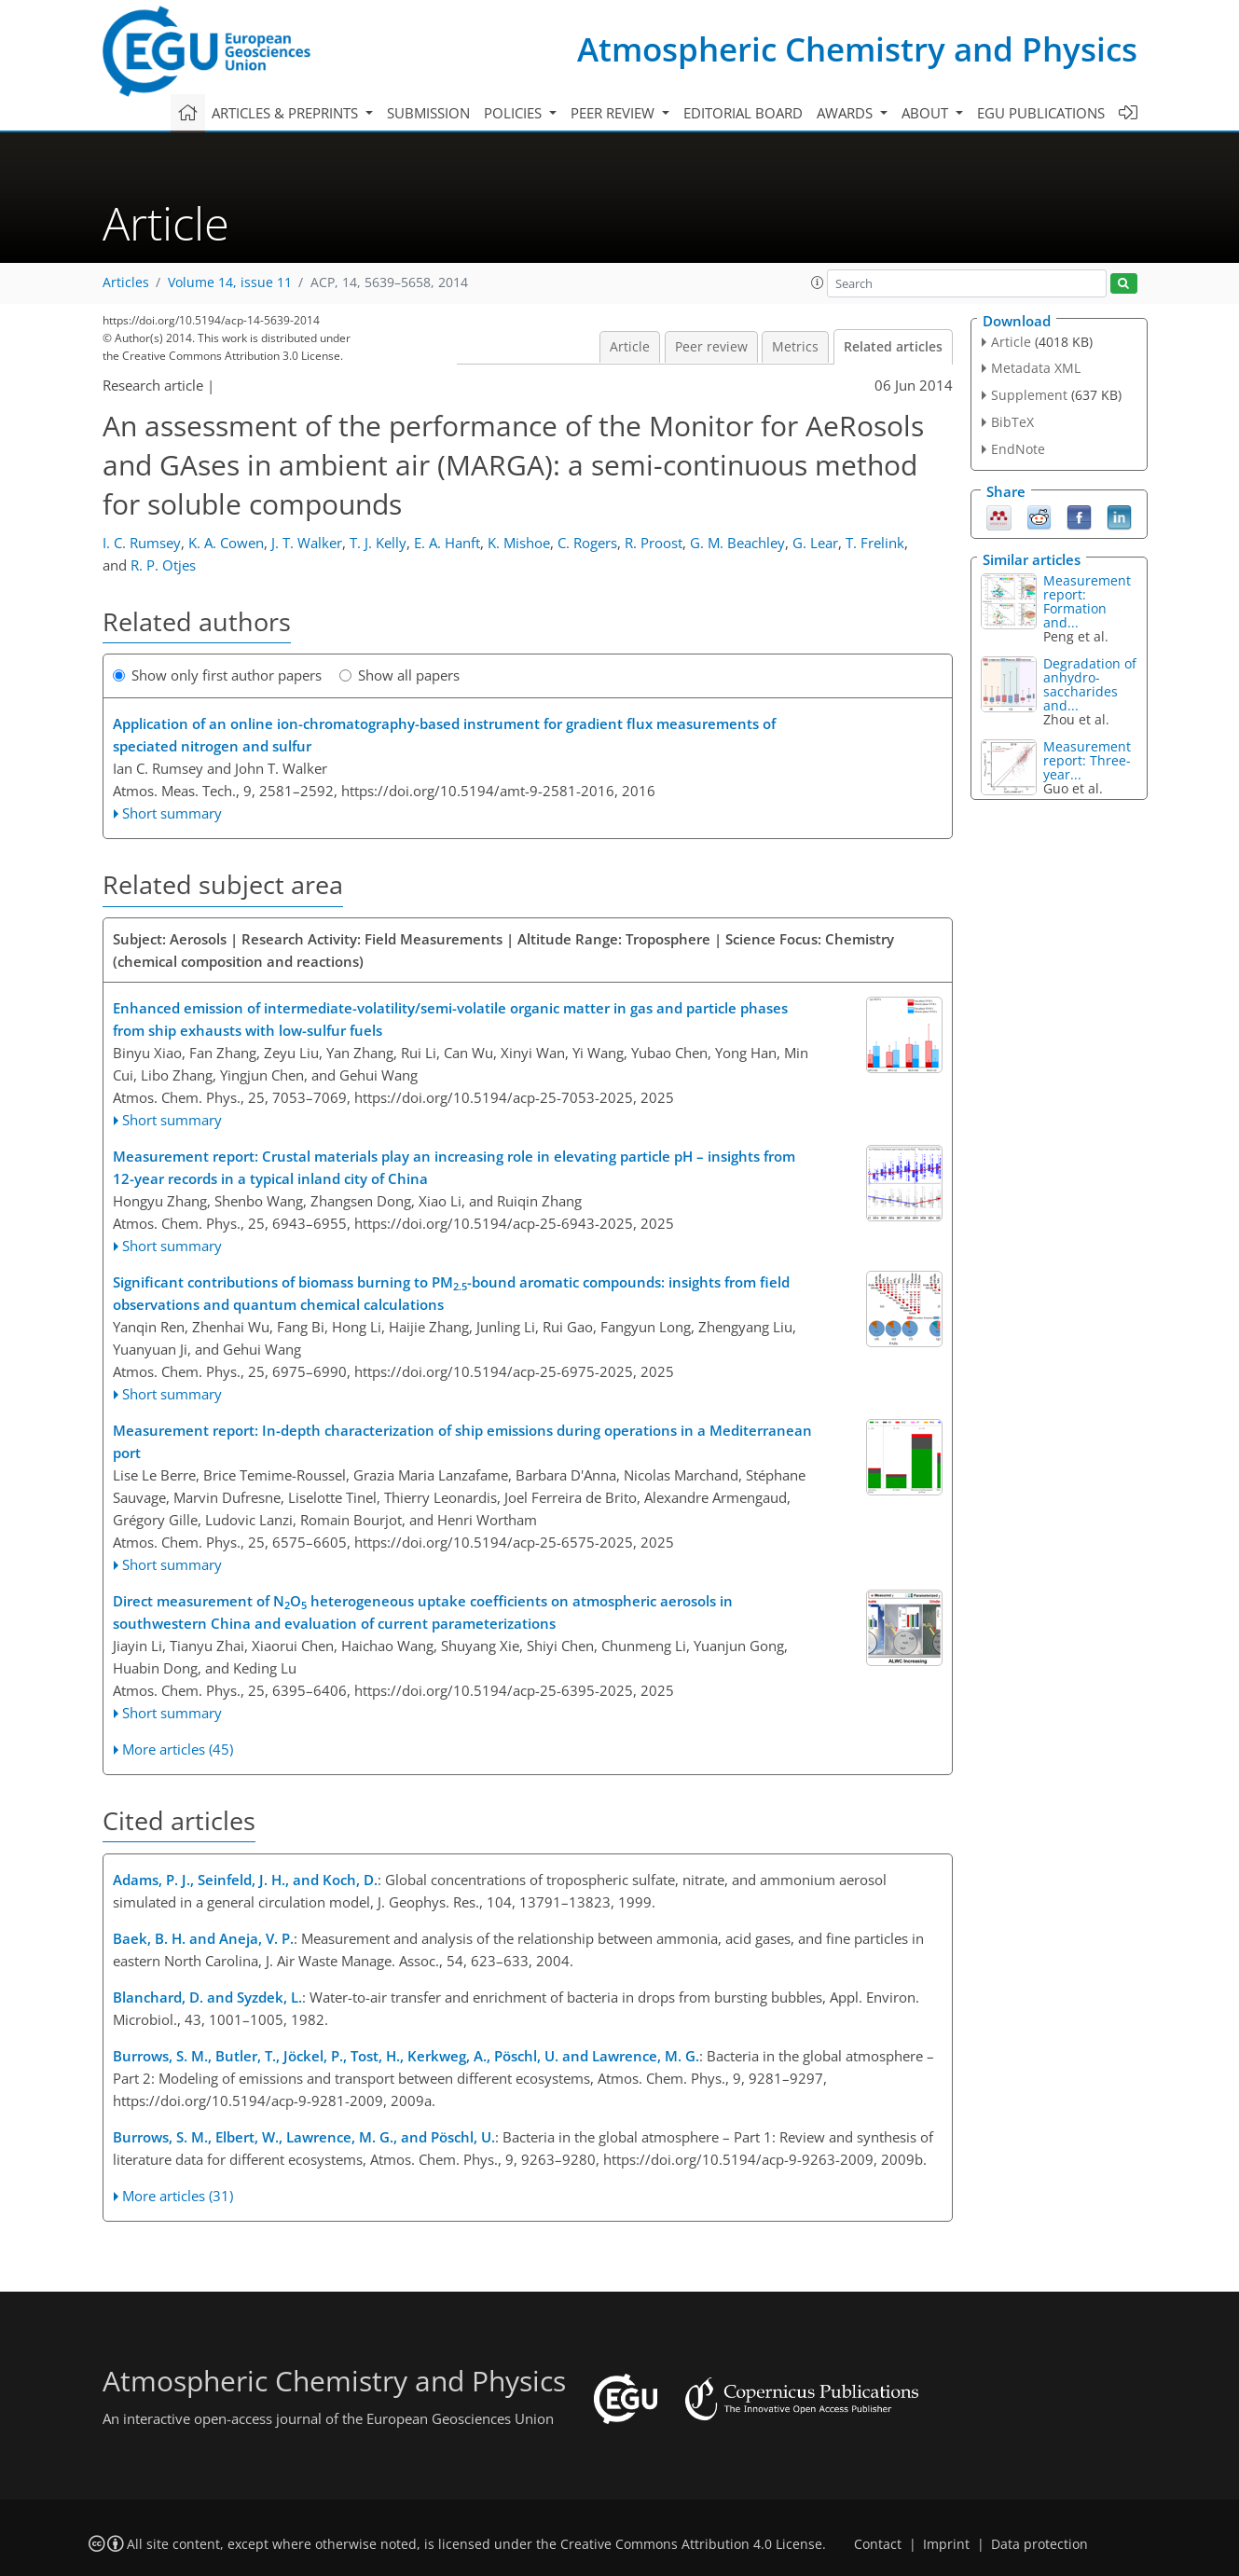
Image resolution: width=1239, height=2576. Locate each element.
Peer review (711, 346)
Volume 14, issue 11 (230, 282)
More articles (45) (177, 1749)
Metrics (795, 346)
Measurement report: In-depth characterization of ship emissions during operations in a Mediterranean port (462, 1441)
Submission (428, 112)
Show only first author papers (217, 675)
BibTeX (1012, 422)
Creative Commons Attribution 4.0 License (691, 2544)
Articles (126, 282)
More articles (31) (177, 2195)
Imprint (946, 2544)
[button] (817, 282)
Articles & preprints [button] (287, 112)
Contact (878, 2544)
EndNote (1018, 449)
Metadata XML (1036, 368)
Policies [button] (514, 112)
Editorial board (743, 112)
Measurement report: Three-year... (1087, 760)
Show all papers (399, 675)
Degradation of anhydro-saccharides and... (1089, 684)
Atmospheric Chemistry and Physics (857, 49)
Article (630, 346)
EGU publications (1041, 112)
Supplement (1029, 395)
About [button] (927, 112)
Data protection (1039, 2544)
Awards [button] (846, 112)
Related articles (893, 346)
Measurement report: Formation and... (1087, 601)
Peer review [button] (614, 112)
